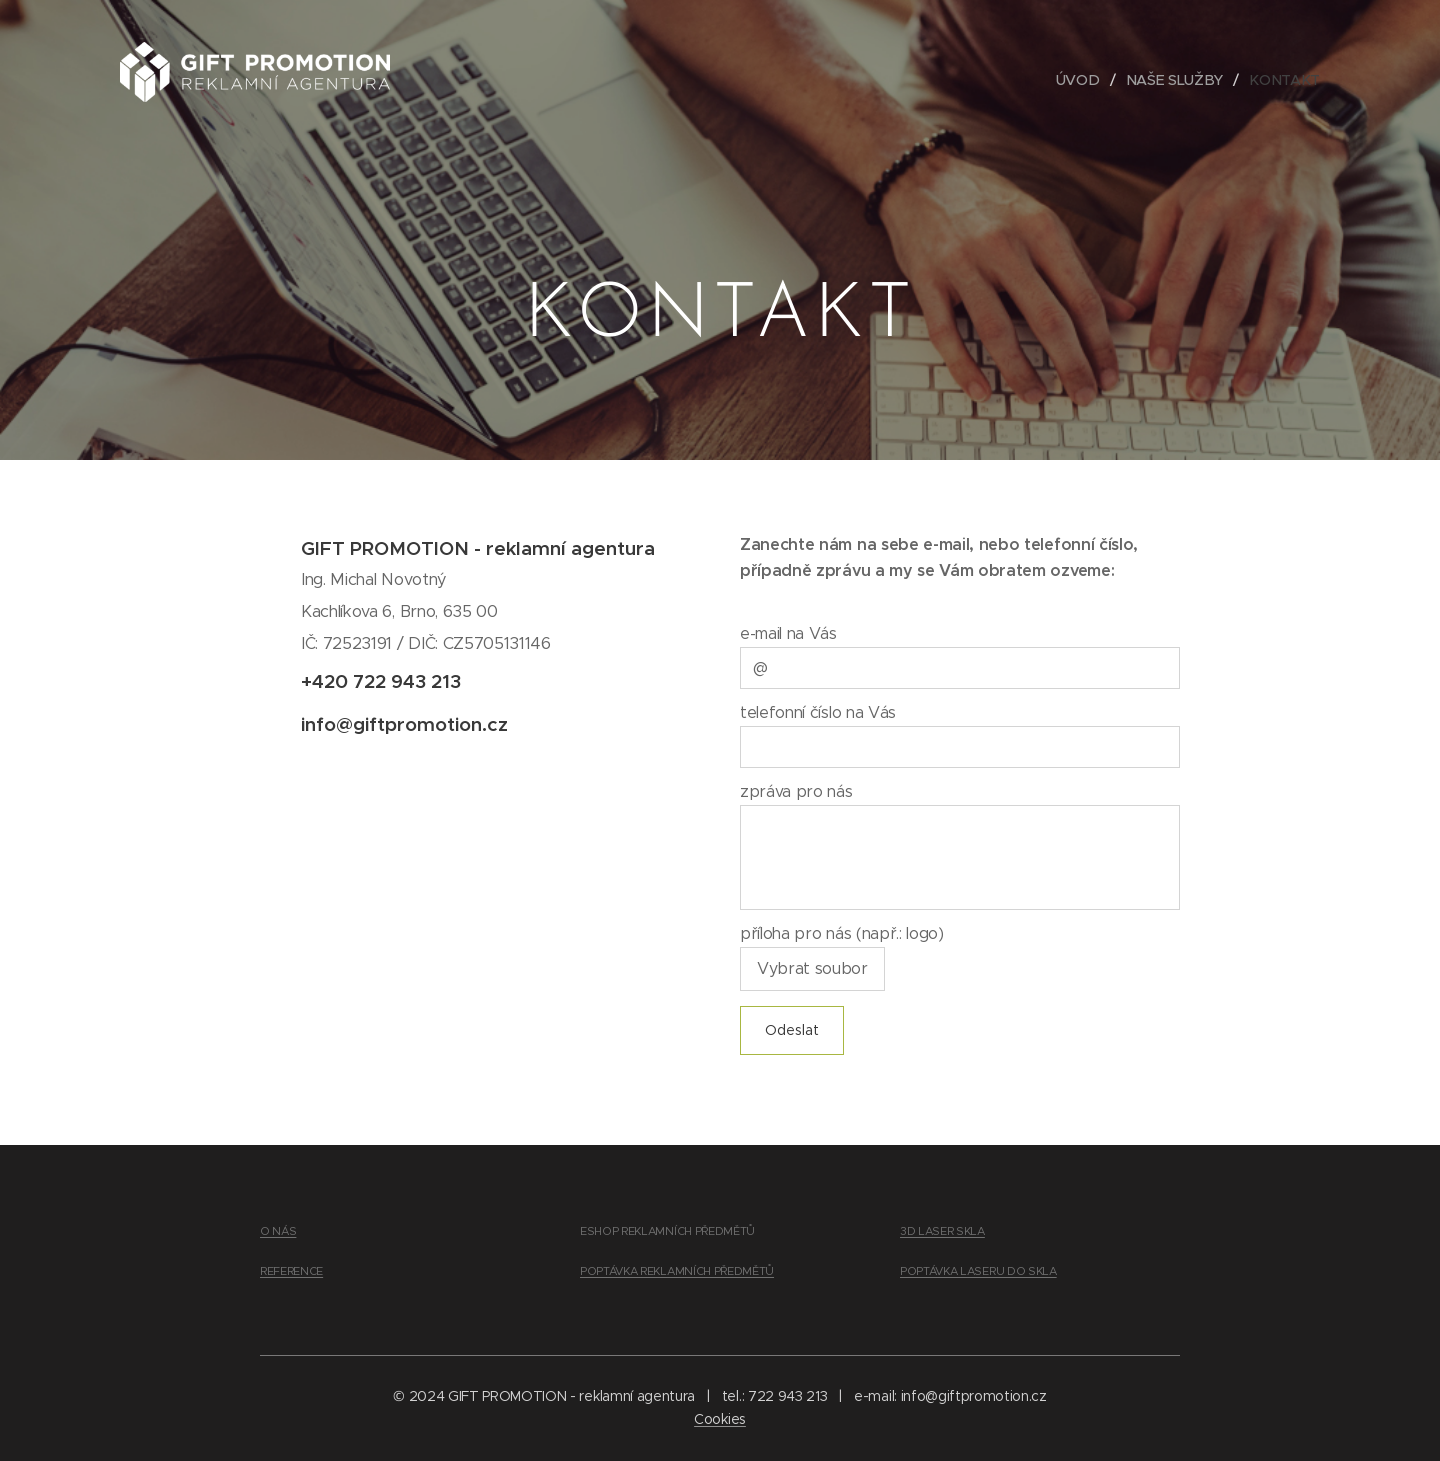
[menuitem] (1085, 80)
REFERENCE (291, 1271)
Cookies (720, 1419)
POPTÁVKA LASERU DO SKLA (978, 1271)
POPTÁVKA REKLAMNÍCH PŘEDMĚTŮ (677, 1271)
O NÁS (278, 1231)
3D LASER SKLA (942, 1231)
